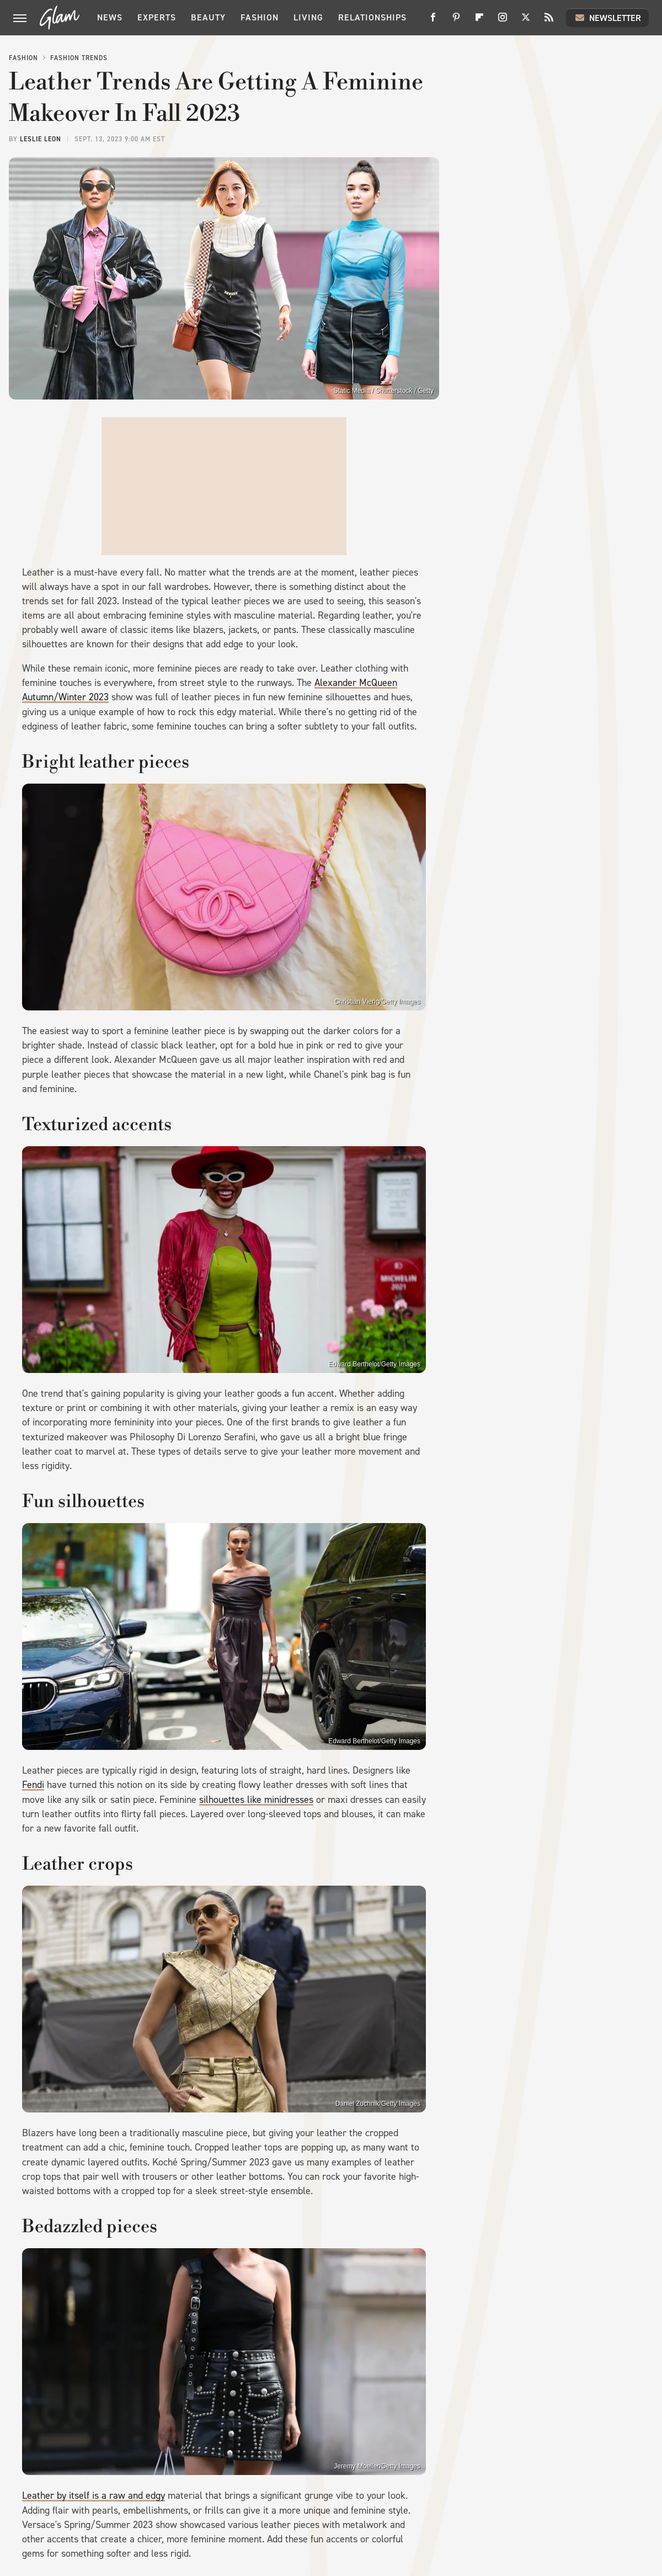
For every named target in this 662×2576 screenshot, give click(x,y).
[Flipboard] (479, 21)
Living (308, 17)
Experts (156, 17)
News (109, 17)
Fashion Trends (79, 58)
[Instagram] (502, 21)
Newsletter (607, 18)
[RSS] (549, 21)
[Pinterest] (456, 21)
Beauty (208, 17)
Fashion (260, 17)
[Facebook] (433, 21)
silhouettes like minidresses (256, 1799)
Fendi (33, 1784)
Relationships (372, 17)
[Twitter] (526, 21)
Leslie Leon (40, 139)
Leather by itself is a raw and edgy (93, 2495)
